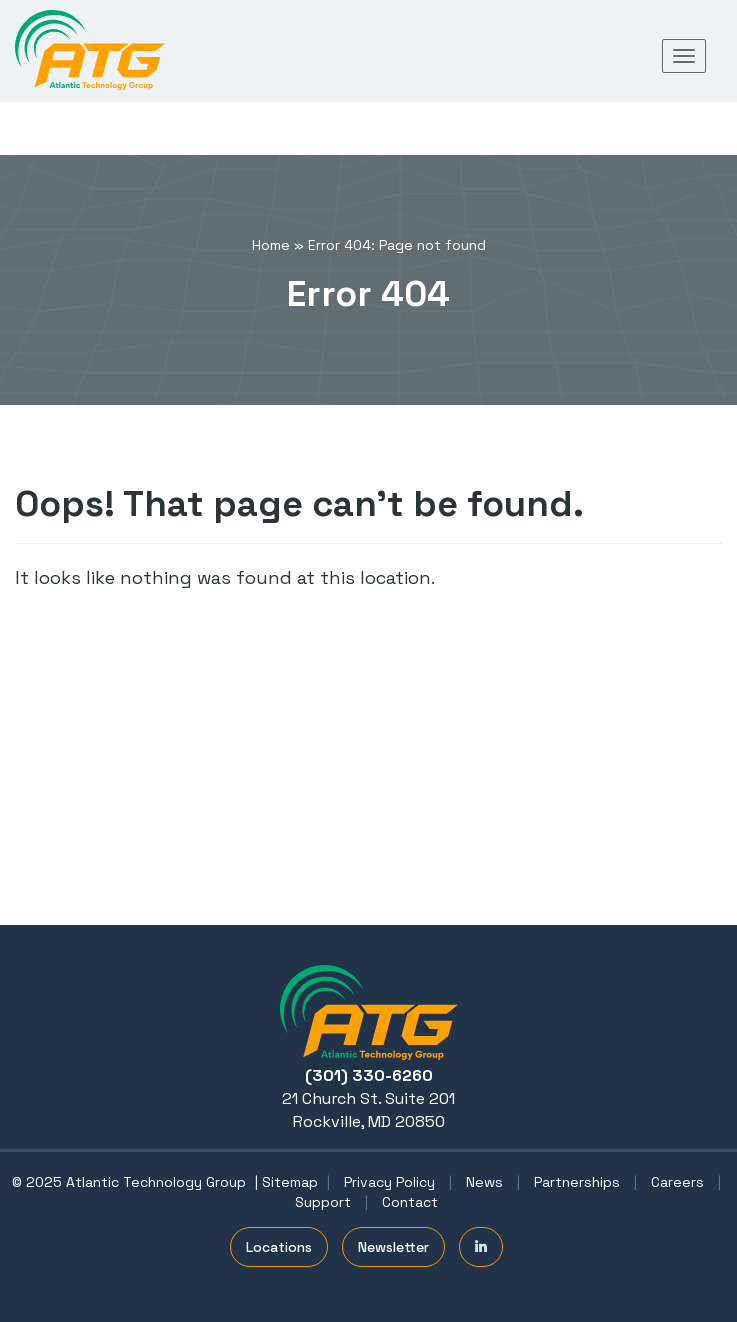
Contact (410, 1202)
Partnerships (577, 1182)
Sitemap (290, 1182)
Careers (677, 1182)
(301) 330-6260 (369, 1075)
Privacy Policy (389, 1182)
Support (323, 1202)
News (484, 1182)
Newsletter (393, 1247)
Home (271, 245)
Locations (279, 1247)
